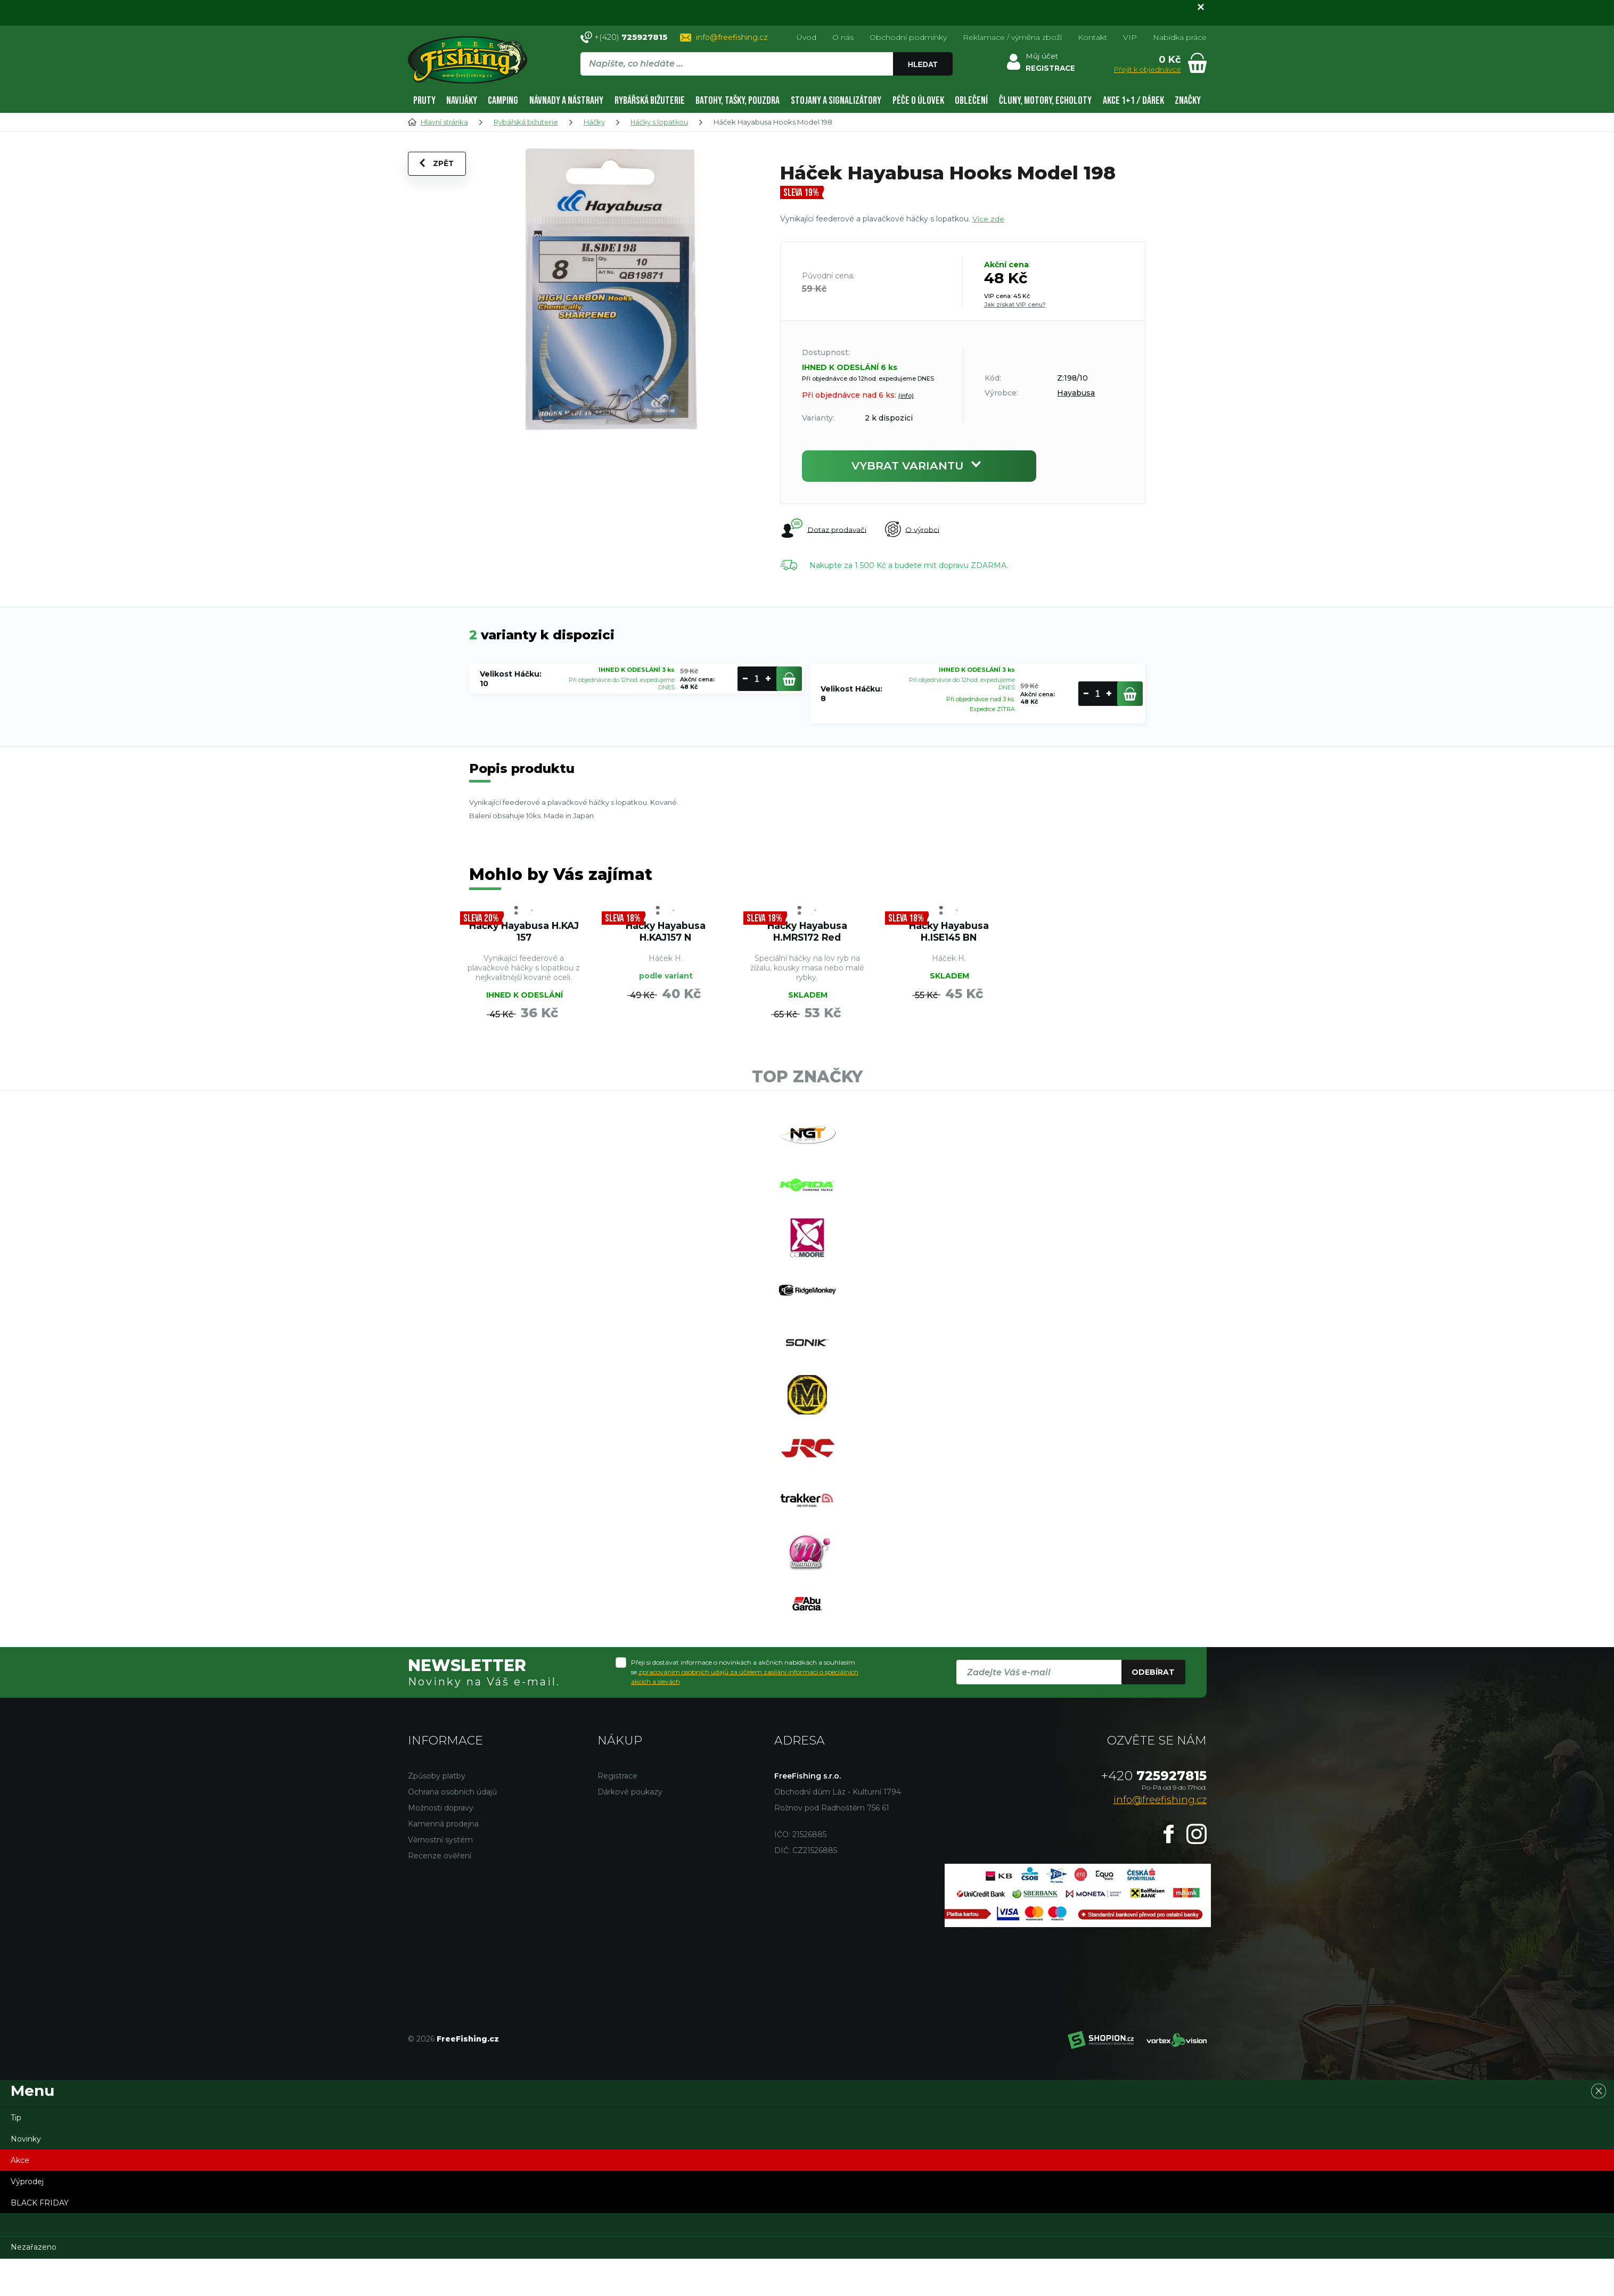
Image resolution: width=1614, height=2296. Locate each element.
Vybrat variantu (919, 466)
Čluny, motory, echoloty (1045, 100)
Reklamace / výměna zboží (1012, 37)
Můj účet (1042, 56)
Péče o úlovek (918, 100)
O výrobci (916, 530)
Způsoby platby (436, 1813)
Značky (1188, 100)
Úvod (806, 37)
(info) (906, 395)
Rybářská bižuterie (650, 100)
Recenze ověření (439, 1893)
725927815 (1154, 1813)
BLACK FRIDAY (40, 2240)
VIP (1130, 37)
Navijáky (461, 100)
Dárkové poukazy (629, 1829)
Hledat (923, 64)
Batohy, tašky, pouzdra (737, 100)
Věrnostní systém (440, 1877)
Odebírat (1153, 1709)
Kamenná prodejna (443, 1861)
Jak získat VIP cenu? (1015, 304)
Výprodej (27, 2219)
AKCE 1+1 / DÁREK (1133, 100)
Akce (20, 2197)
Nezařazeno (33, 2284)
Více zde (988, 219)
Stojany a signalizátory (836, 100)
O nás (843, 37)
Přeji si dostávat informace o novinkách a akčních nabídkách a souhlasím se (744, 1709)
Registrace (617, 1813)
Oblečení (971, 100)
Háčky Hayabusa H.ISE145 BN (948, 934)
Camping (503, 100)
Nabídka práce (1180, 37)
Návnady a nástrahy (566, 100)
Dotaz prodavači (823, 530)
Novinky (26, 2176)
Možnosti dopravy (440, 1845)
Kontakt (1092, 37)
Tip (16, 2155)
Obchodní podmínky (908, 37)
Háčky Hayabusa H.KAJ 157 (524, 934)
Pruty (424, 100)
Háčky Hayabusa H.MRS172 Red (807, 934)
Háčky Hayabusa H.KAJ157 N (665, 934)
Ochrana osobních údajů (452, 1829)
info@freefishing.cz (732, 37)
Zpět (438, 166)
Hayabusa (1076, 393)
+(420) (630, 37)
